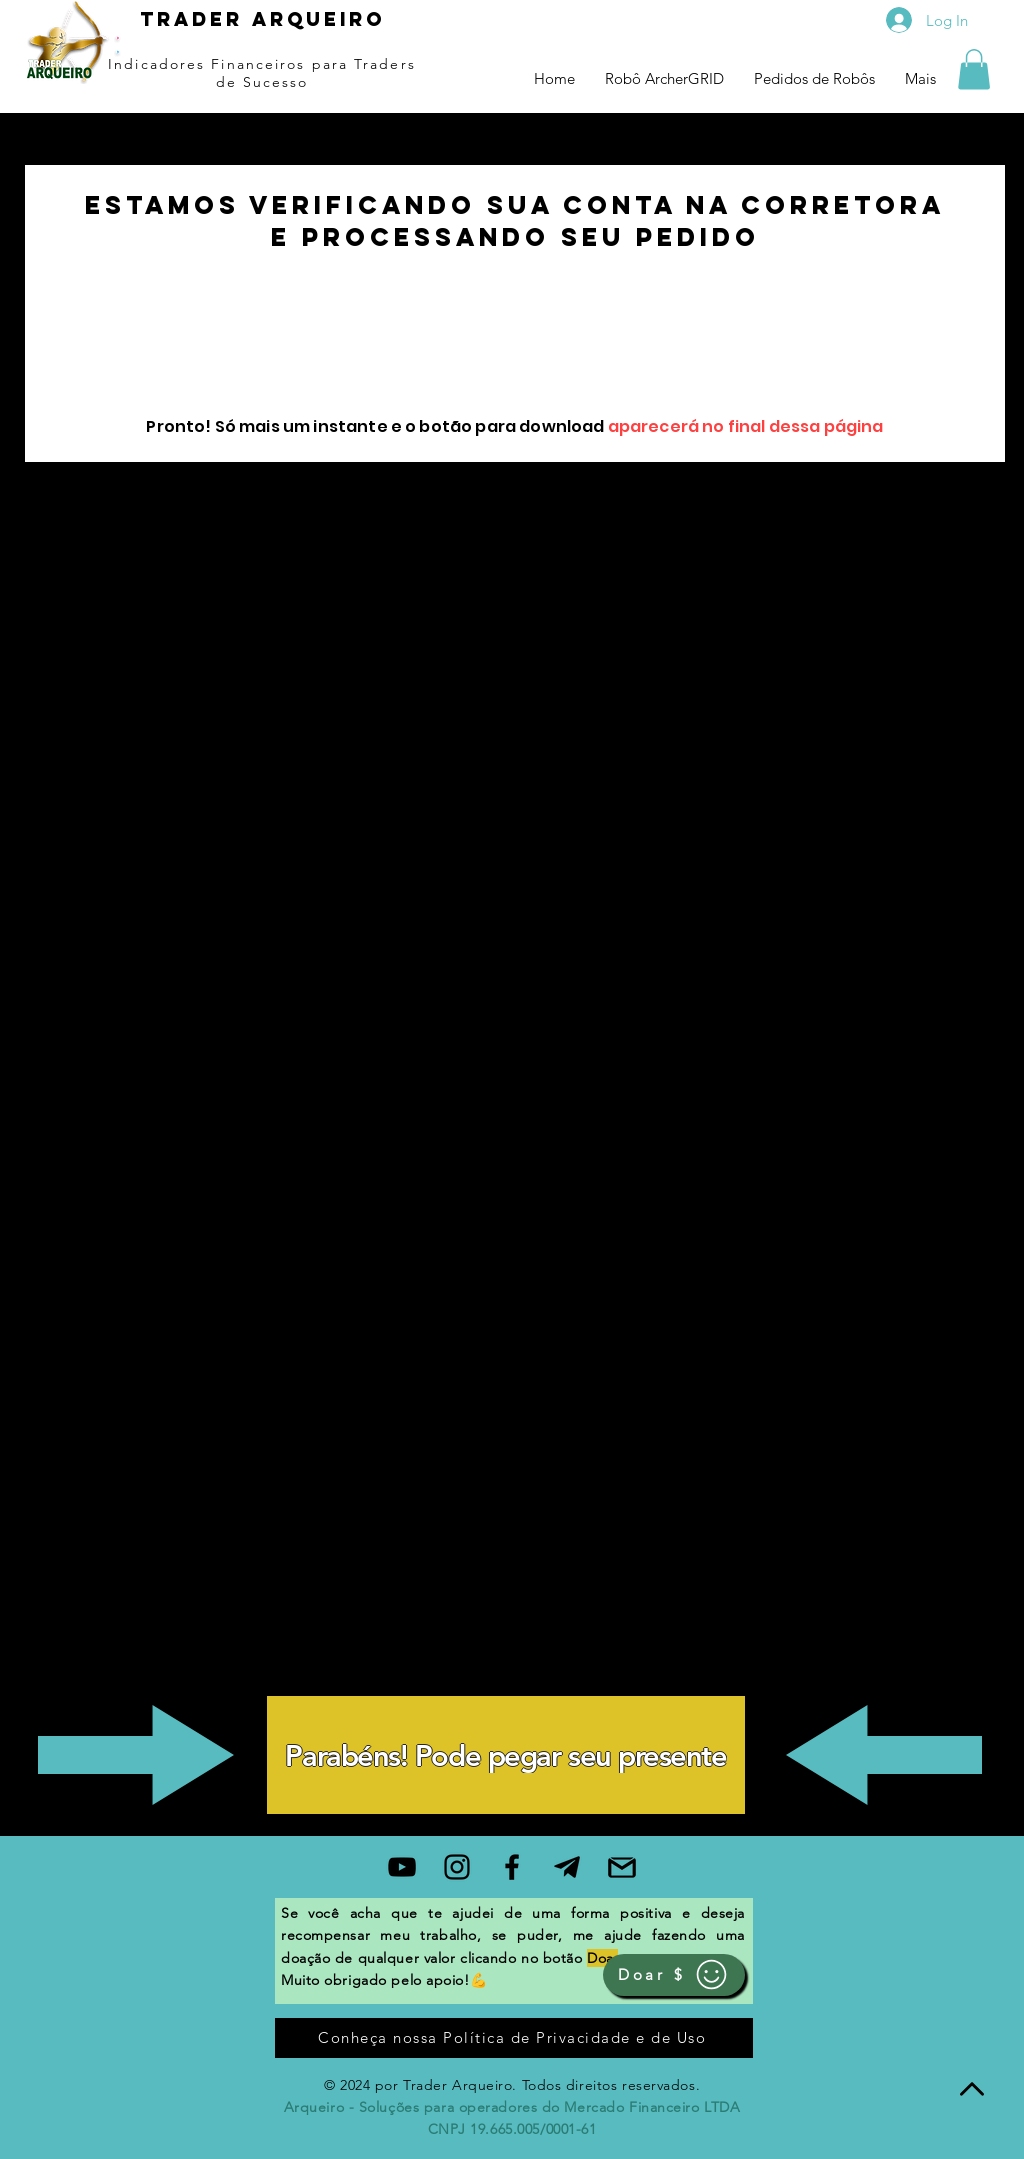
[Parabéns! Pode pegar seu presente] (506, 1755)
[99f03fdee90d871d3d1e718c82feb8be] (567, 1867)
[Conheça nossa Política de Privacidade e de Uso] (514, 2038)
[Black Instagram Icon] (457, 1867)
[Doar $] (674, 1975)
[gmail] (622, 1867)
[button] (974, 69)
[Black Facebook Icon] (512, 1867)
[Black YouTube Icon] (402, 1867)
